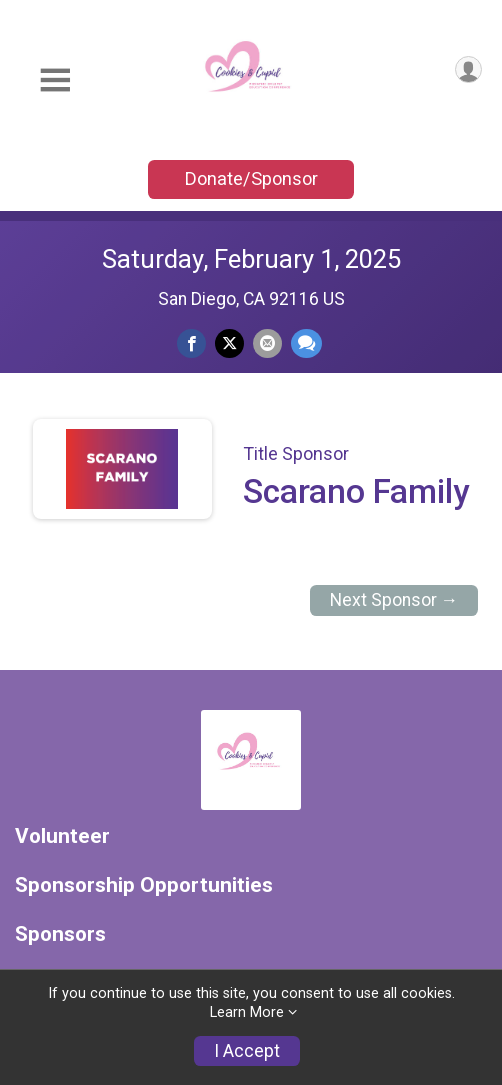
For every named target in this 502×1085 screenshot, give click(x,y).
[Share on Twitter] (229, 343)
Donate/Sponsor (251, 178)
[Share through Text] (306, 343)
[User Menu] (468, 69)
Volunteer (62, 836)
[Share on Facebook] (191, 343)
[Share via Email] (267, 343)
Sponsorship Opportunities (144, 885)
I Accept (247, 1051)
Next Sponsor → (394, 600)
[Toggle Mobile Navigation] (55, 80)
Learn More (247, 1012)
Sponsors (60, 934)
